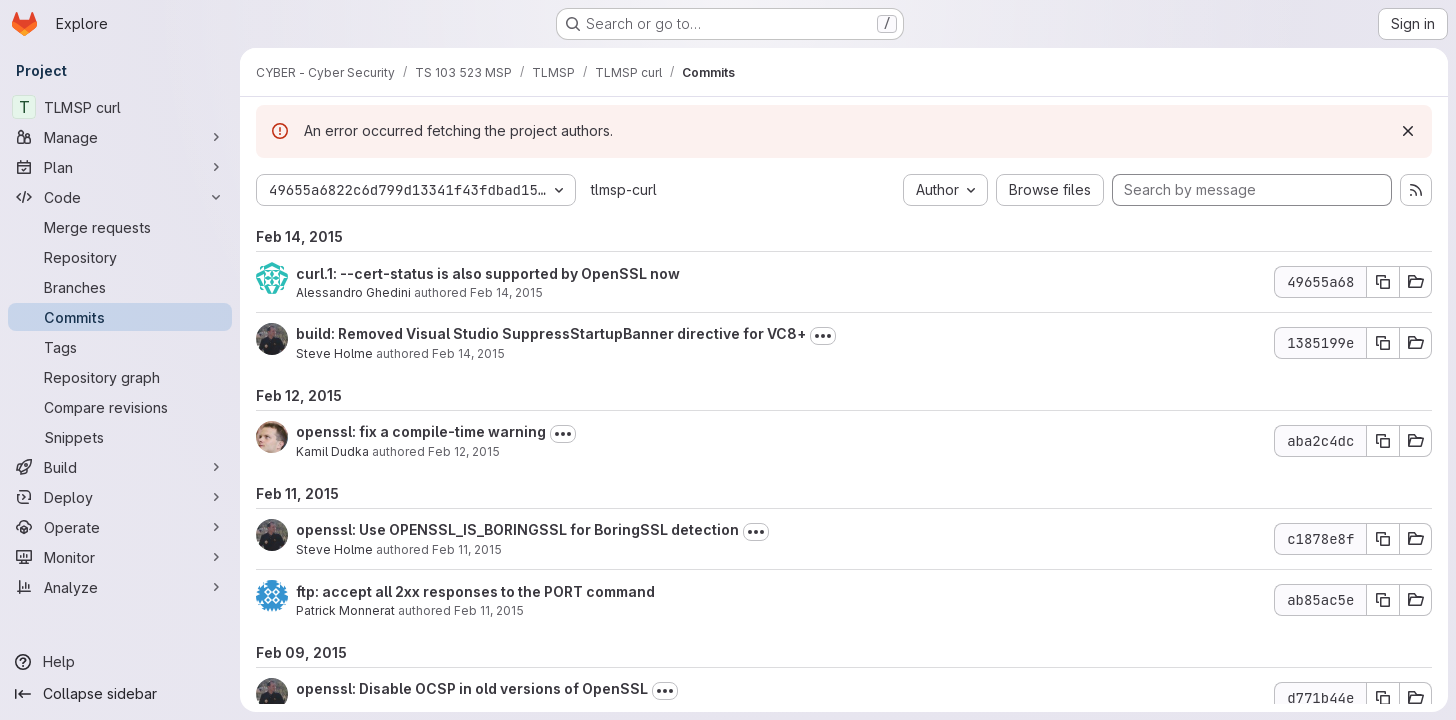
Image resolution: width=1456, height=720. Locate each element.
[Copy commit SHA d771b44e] (1383, 698)
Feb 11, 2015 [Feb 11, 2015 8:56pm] (467, 549)
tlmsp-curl (624, 189)
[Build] (120, 467)
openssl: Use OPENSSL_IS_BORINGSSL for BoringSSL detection (517, 529)
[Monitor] (120, 557)
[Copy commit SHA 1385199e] (1383, 343)
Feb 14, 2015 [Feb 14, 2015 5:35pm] (506, 292)
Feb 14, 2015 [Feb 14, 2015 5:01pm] (468, 353)
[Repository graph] (120, 377)
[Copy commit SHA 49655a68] (1383, 282)
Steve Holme (334, 353)
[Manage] (120, 137)
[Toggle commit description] (823, 336)
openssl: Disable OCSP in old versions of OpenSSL (472, 688)
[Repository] (120, 257)
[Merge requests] (120, 227)
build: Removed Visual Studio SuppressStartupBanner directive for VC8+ (551, 333)
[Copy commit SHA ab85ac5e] (1383, 600)
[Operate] (120, 527)
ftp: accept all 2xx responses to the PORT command (475, 591)
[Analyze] (120, 587)
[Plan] (120, 167)
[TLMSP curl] (120, 107)
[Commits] (120, 317)
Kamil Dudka (332, 451)
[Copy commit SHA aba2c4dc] (1383, 441)
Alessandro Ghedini (353, 292)
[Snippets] (120, 437)
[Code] (120, 197)
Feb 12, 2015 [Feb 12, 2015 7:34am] (464, 451)
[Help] (120, 662)
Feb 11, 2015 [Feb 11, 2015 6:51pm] (489, 610)
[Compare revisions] (120, 407)
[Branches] (120, 287)
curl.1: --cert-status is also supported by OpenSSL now (488, 273)
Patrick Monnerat (345, 610)
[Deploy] (120, 497)
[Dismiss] (1408, 131)
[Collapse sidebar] (120, 694)
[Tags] (120, 347)
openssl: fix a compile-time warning (421, 431)
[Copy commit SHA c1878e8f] (1383, 539)
